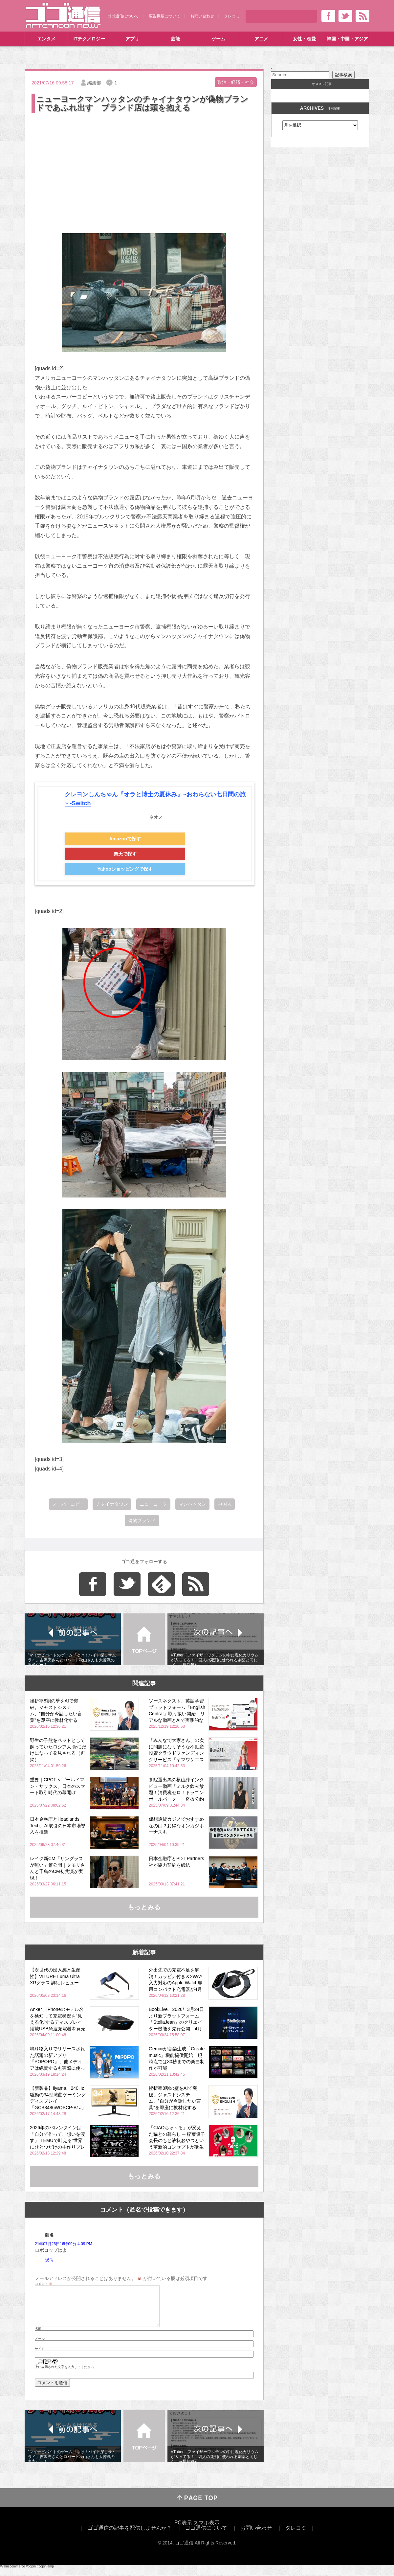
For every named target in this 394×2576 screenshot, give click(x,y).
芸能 (175, 38)
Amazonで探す (125, 838)
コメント (43, 2284)
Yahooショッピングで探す (125, 869)
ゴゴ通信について (123, 16)
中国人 (224, 1504)
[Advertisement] (144, 164)
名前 (38, 2336)
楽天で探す (125, 853)
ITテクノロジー (89, 38)
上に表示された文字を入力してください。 (66, 2375)
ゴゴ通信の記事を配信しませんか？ (130, 2536)
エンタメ (46, 38)
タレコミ (232, 16)
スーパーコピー (68, 1504)
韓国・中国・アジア (347, 38)
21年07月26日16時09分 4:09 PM (63, 2244)
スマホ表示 (206, 2530)
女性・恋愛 (304, 38)
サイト (40, 2357)
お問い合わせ (202, 16)
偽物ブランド (142, 1520)
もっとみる (144, 1907)
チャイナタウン (112, 1504)
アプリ (132, 38)
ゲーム (218, 38)
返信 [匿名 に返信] (49, 2260)
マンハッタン (192, 1504)
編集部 (94, 82)
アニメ (261, 38)
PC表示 (183, 2530)
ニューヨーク (153, 1504)
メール (40, 2346)
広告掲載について (164, 16)
